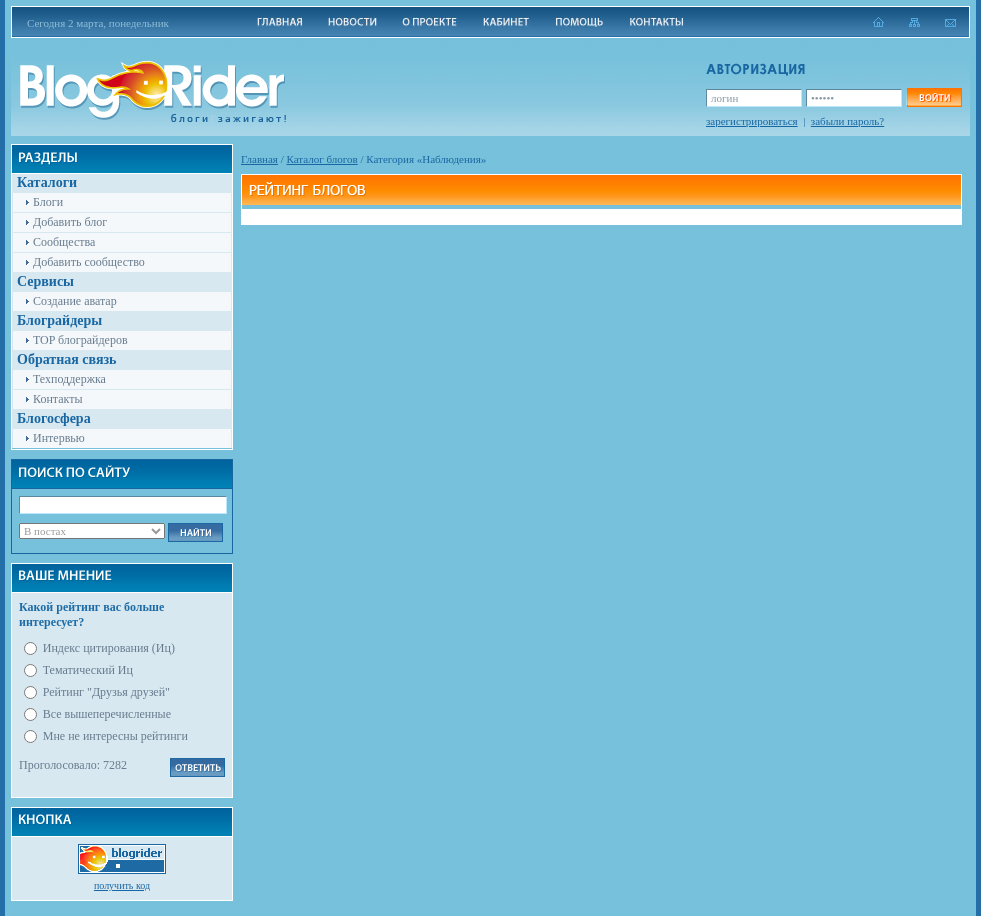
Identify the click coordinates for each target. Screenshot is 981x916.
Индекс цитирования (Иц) (109, 648)
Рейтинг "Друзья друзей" (106, 692)
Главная (259, 159)
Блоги (48, 202)
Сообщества (64, 242)
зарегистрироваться (752, 121)
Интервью (59, 438)
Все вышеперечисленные (107, 714)
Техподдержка (69, 379)
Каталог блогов (322, 159)
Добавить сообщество (89, 262)
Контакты (58, 399)
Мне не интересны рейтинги (115, 736)
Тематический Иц (88, 670)
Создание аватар (75, 301)
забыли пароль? (847, 121)
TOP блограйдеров (80, 340)
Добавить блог (70, 222)
